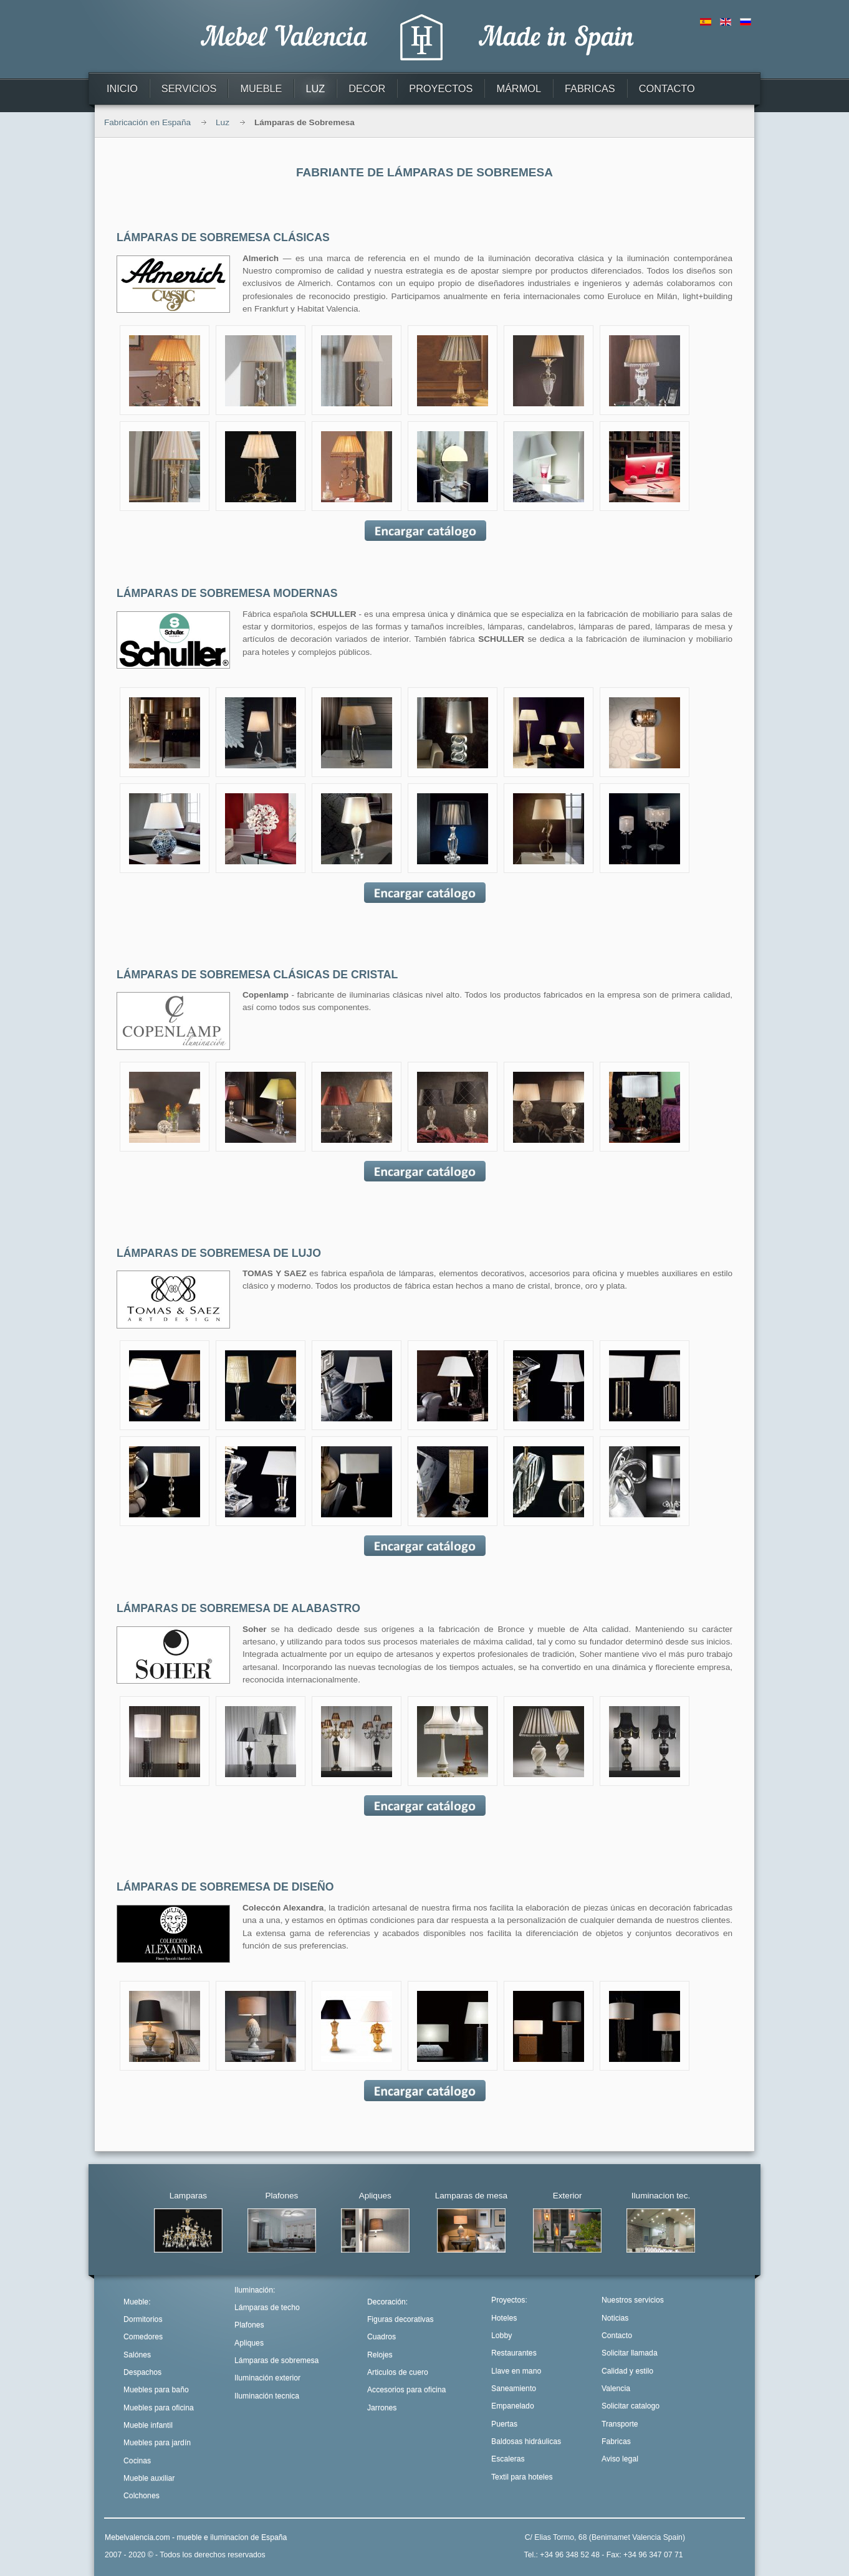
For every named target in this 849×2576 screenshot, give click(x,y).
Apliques (249, 2343)
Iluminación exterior (267, 2377)
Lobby (501, 2335)
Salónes (137, 2354)
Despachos (142, 2372)
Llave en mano (516, 2371)
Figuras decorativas (400, 2319)
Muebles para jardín (157, 2442)
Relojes (380, 2354)
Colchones (141, 2495)
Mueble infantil (148, 2425)
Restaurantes (514, 2353)
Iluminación (253, 2290)
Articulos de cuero (397, 2372)
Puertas (504, 2424)
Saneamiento (513, 2388)
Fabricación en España (147, 122)
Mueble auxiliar (149, 2478)
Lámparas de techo (267, 2307)
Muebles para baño (156, 2389)
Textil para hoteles (522, 2477)
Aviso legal (620, 2458)
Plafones (249, 2325)
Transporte (620, 2424)
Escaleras (508, 2458)
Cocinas (137, 2460)
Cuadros (381, 2336)
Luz (222, 122)
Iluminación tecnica (266, 2396)
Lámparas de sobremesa (276, 2360)
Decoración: (387, 2301)
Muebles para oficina (158, 2407)
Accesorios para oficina (406, 2389)
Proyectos (508, 2300)
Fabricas (616, 2441)
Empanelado (512, 2406)
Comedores (143, 2336)
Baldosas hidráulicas (526, 2441)
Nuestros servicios (633, 2300)
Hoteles (504, 2318)
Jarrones (382, 2407)
